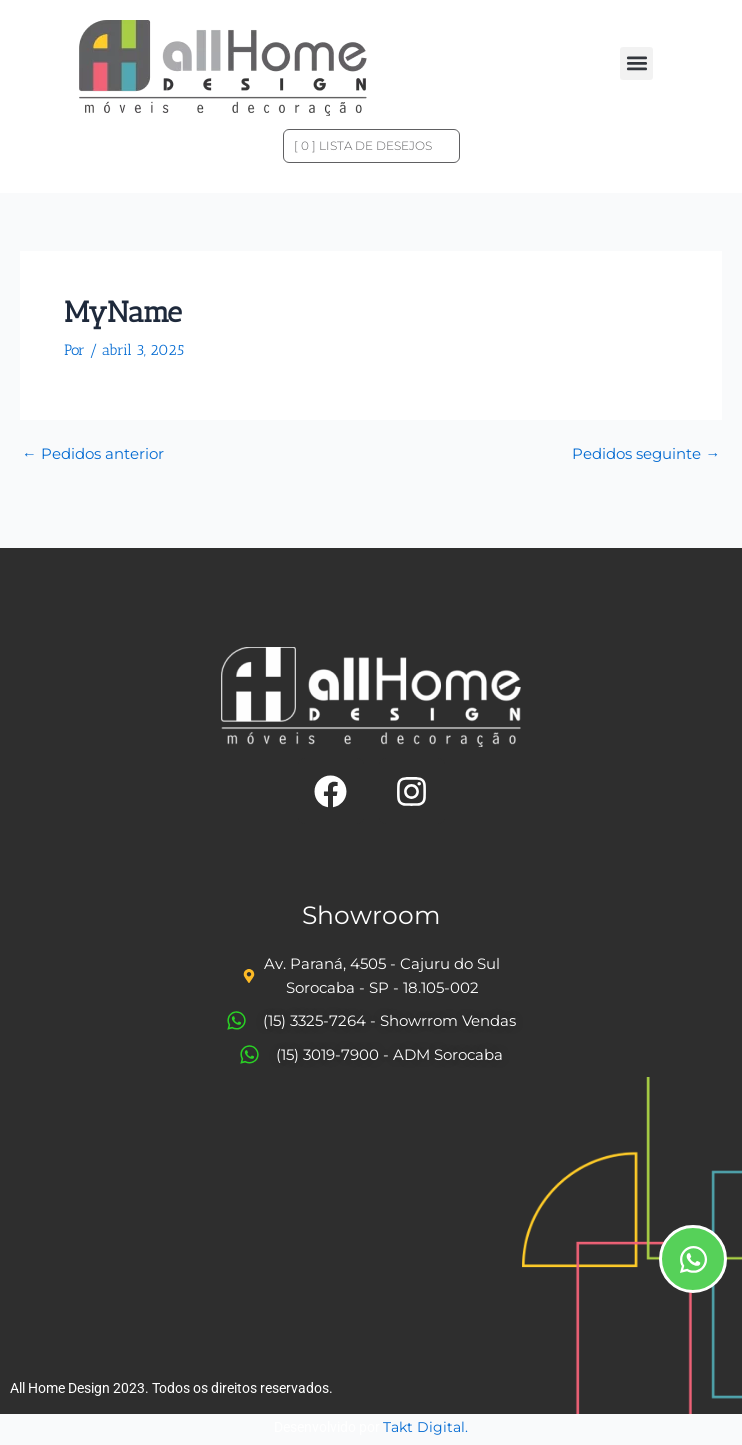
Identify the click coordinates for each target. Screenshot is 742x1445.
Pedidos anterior (93, 454)
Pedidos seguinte (646, 454)
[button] (636, 63)
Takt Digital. (425, 1427)
